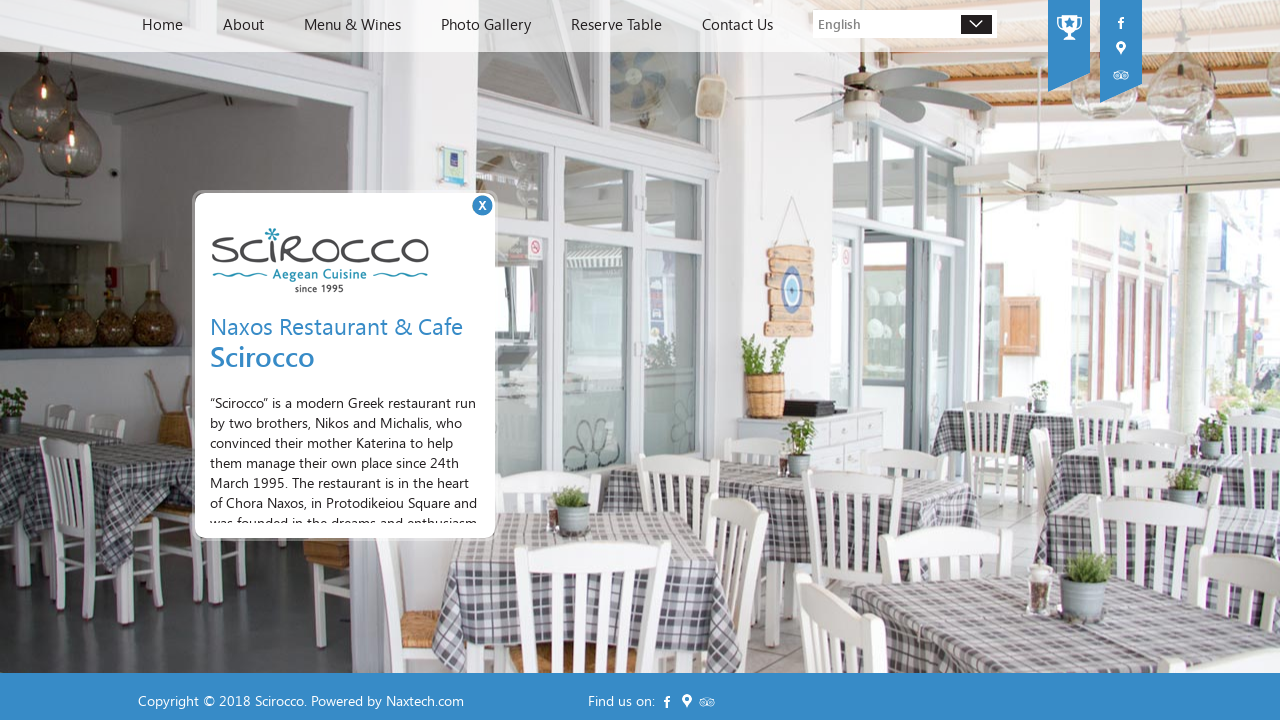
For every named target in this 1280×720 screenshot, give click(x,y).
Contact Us (737, 24)
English (839, 24)
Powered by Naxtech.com (387, 700)
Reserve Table (616, 24)
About (243, 24)
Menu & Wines (352, 24)
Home (162, 24)
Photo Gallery (486, 24)
